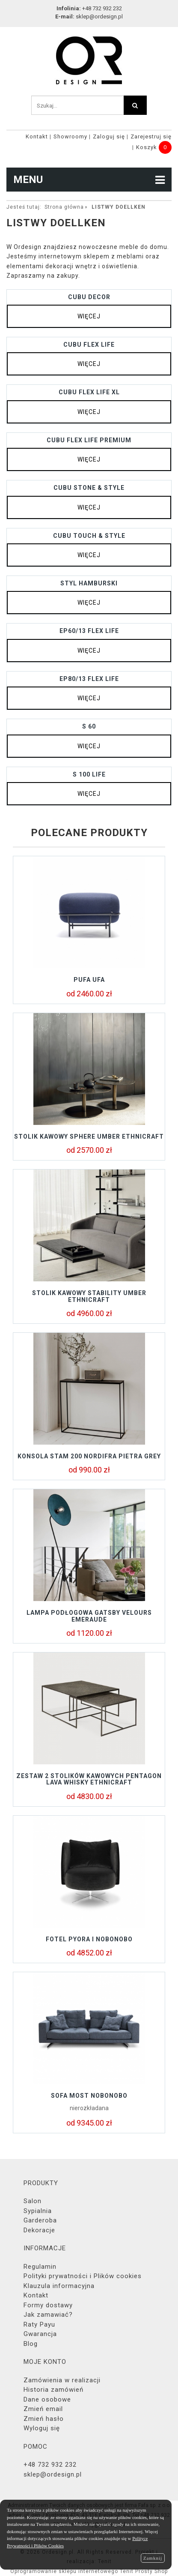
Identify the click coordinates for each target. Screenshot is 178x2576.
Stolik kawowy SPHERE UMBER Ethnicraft (89, 1136)
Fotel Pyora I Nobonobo (89, 1939)
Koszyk (146, 147)
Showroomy (70, 136)
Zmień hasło (44, 2419)
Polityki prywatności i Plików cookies (83, 2276)
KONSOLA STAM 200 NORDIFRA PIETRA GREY (89, 1456)
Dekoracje (39, 2230)
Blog (31, 2344)
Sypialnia (38, 2211)
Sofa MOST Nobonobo (89, 2095)
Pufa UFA (89, 979)
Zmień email (43, 2409)
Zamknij (152, 2558)
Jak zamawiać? (48, 2314)
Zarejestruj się (151, 136)
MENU (89, 180)
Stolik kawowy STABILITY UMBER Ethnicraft (89, 1296)
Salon (33, 2201)
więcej (89, 316)
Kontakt (37, 136)
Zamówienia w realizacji (62, 2380)
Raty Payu (39, 2324)
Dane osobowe (47, 2399)
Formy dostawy (48, 2305)
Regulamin (40, 2266)
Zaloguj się (109, 136)
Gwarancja (40, 2334)
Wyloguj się (42, 2428)
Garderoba (40, 2220)
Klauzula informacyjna (59, 2286)
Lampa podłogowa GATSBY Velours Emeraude (89, 1615)
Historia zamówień (53, 2389)
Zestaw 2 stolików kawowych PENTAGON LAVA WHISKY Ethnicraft (89, 1779)
